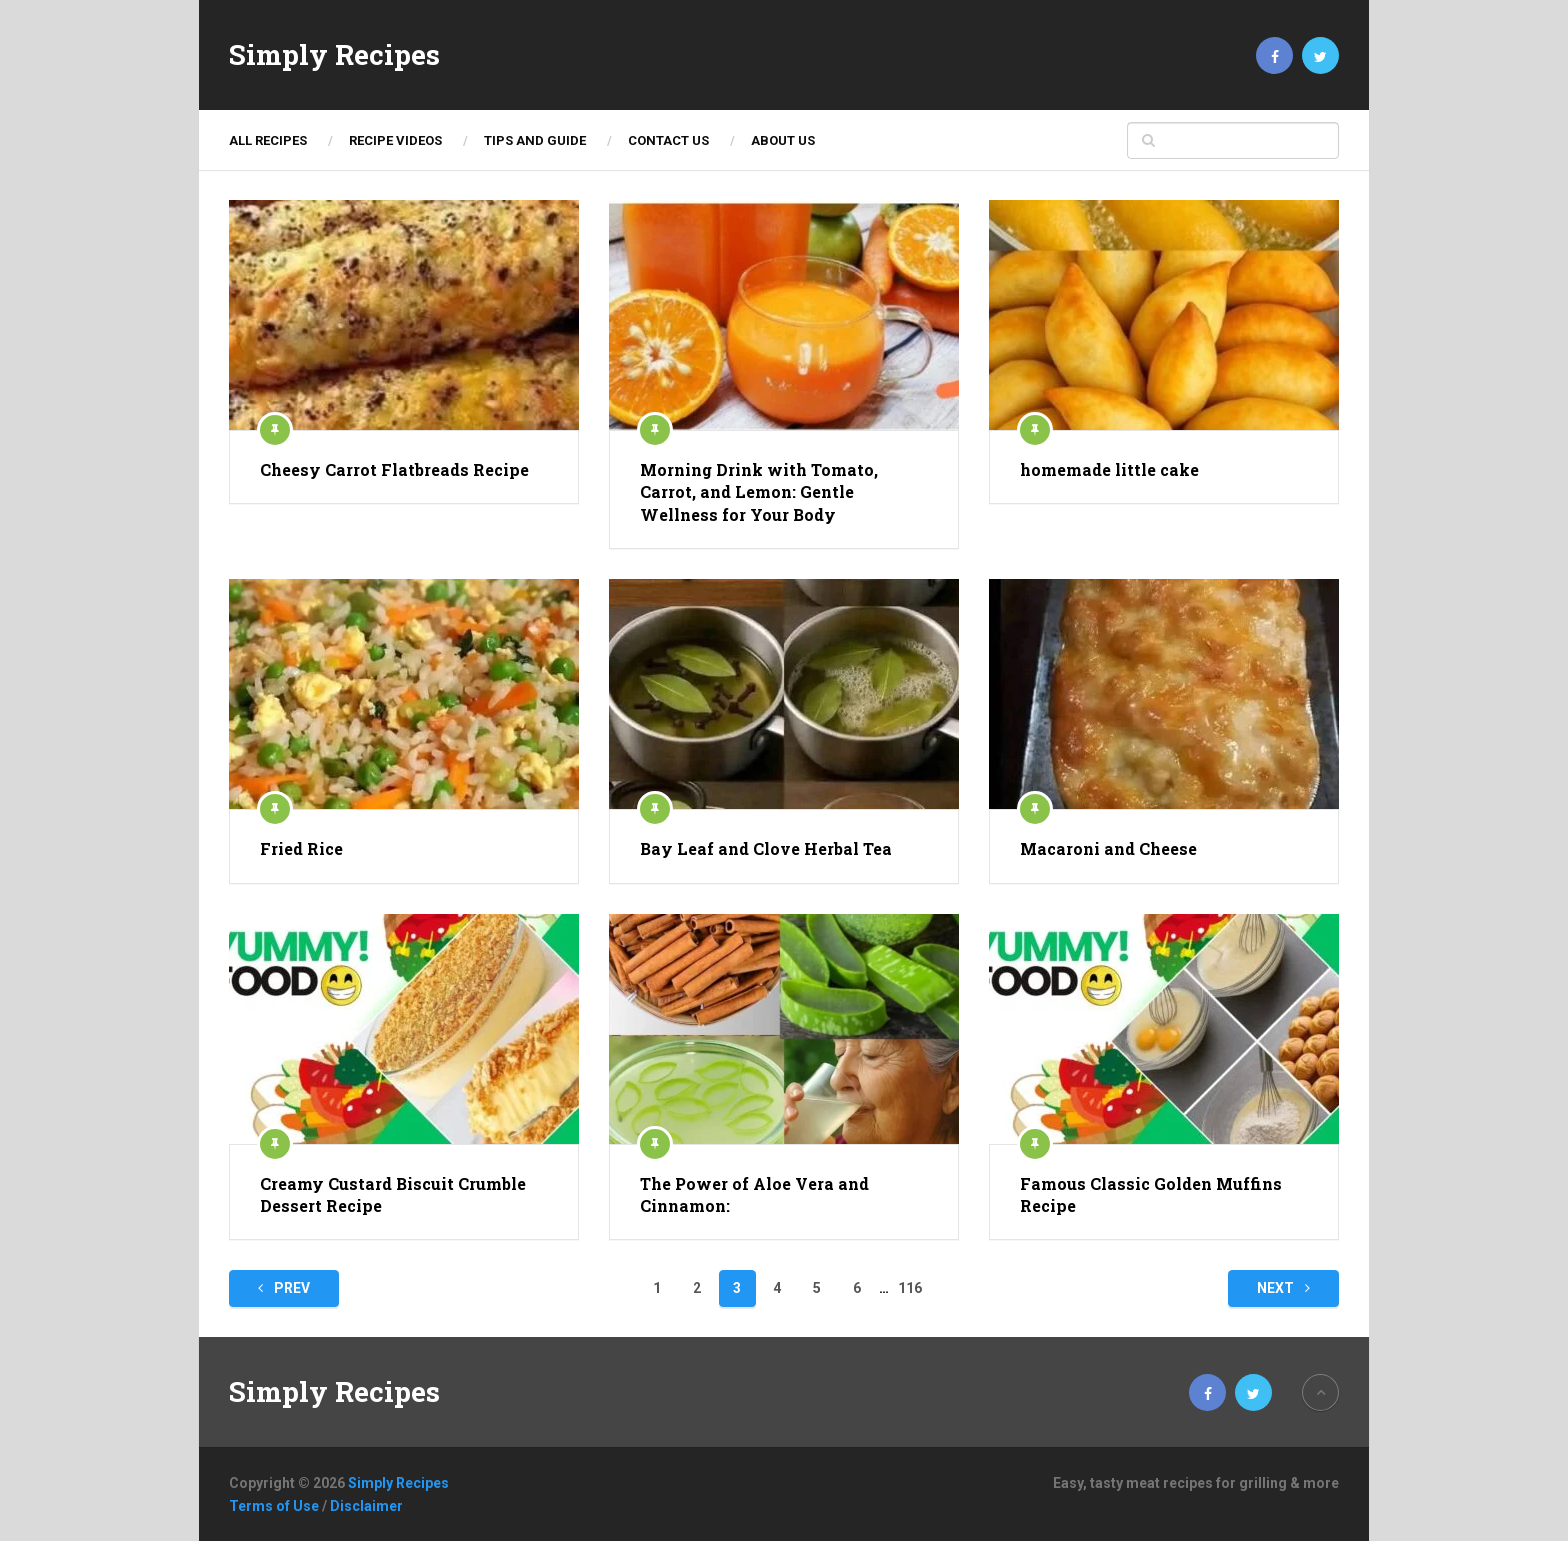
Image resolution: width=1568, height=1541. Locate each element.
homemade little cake (1109, 469)
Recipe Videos (395, 140)
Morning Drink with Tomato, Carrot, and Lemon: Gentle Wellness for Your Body (759, 492)
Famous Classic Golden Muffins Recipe (1151, 1194)
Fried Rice (301, 848)
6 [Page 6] (857, 1288)
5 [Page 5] (817, 1288)
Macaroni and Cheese (1108, 848)
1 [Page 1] (657, 1288)
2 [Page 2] (697, 1288)
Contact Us (668, 140)
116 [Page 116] (910, 1288)
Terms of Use (274, 1506)
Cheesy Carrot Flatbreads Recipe (394, 469)
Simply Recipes (334, 55)
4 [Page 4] (777, 1288)
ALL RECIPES (268, 140)
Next (1283, 1288)
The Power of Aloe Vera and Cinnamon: (754, 1194)
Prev (284, 1288)
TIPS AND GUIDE (535, 140)
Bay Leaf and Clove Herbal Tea (766, 848)
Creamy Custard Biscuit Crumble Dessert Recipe (393, 1194)
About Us (783, 140)
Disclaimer (366, 1506)
